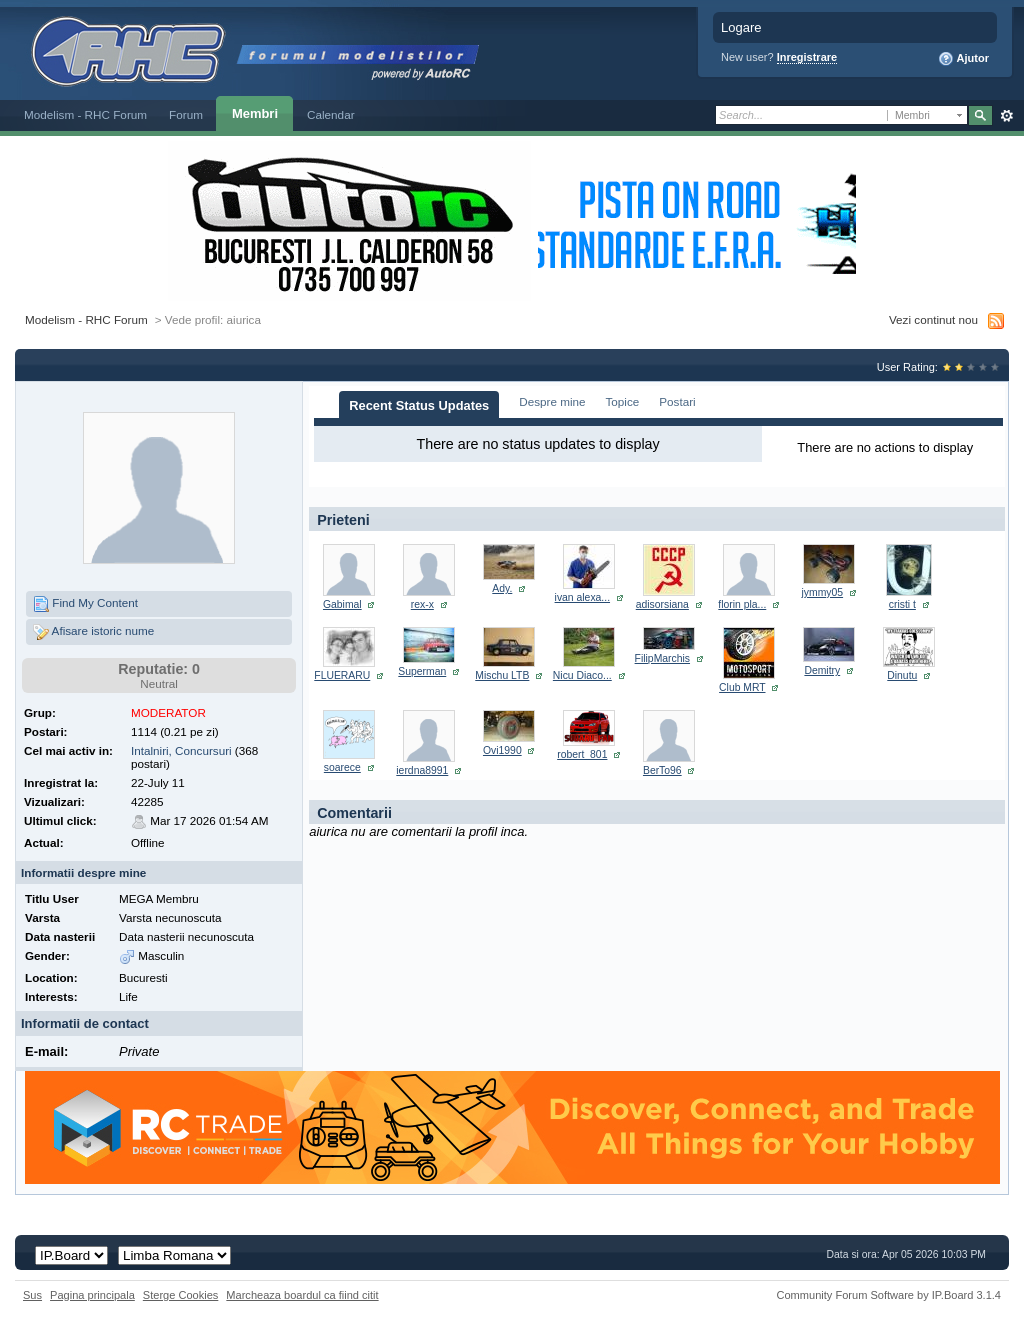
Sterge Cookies (181, 1295)
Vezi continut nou (933, 319)
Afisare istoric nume (93, 632)
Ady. (502, 588)
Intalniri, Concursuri (181, 750)
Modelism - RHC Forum (85, 114)
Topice (623, 401)
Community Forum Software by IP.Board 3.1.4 (888, 1295)
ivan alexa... (582, 597)
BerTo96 (662, 770)
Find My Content (85, 604)
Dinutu (902, 675)
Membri (255, 113)
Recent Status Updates (419, 405)
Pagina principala (92, 1295)
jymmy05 (823, 592)
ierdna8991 (422, 770)
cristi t (902, 604)
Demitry (822, 670)
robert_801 (582, 754)
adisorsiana (662, 604)
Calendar (331, 114)
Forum (186, 114)
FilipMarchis (662, 658)
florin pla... (742, 604)
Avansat (1006, 116)
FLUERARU (342, 675)
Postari (677, 401)
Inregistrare (807, 57)
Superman (422, 671)
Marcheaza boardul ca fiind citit (302, 1295)
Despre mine (552, 401)
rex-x (422, 604)
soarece (342, 767)
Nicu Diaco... (582, 675)
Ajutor (963, 59)
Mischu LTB (502, 675)
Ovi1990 (502, 750)
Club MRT (742, 687)
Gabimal (342, 604)
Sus (32, 1295)
